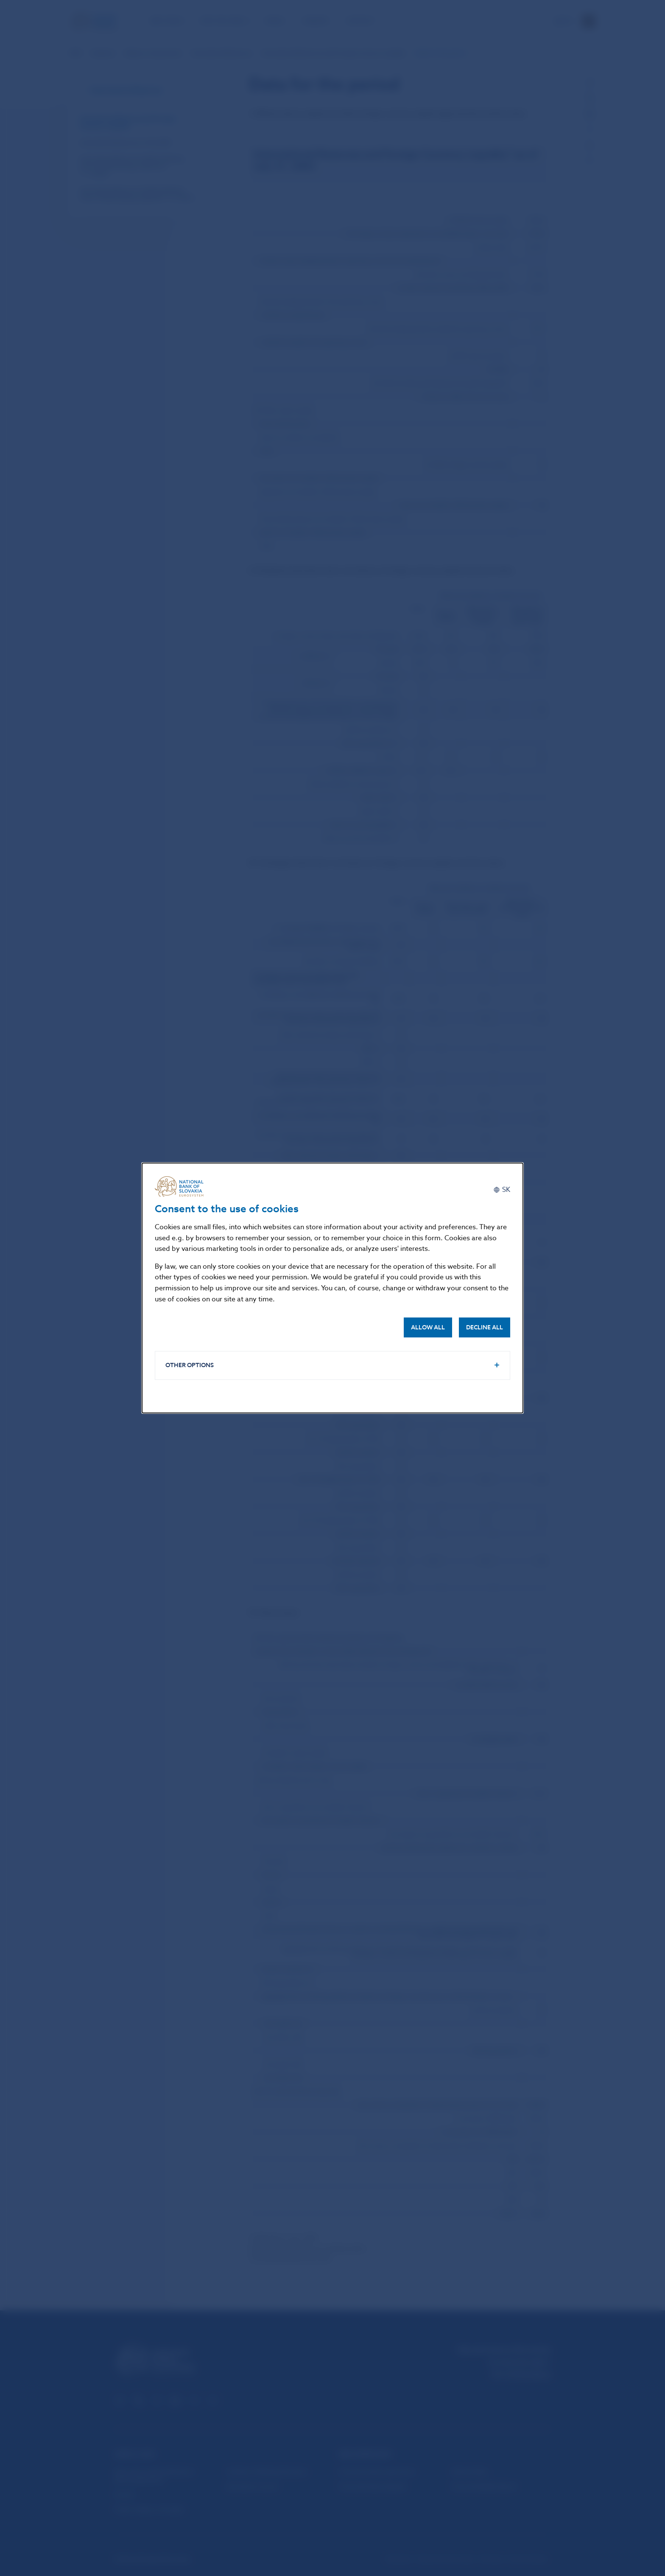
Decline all (484, 1327)
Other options (189, 1365)
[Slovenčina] (501, 1189)
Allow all (428, 1327)
